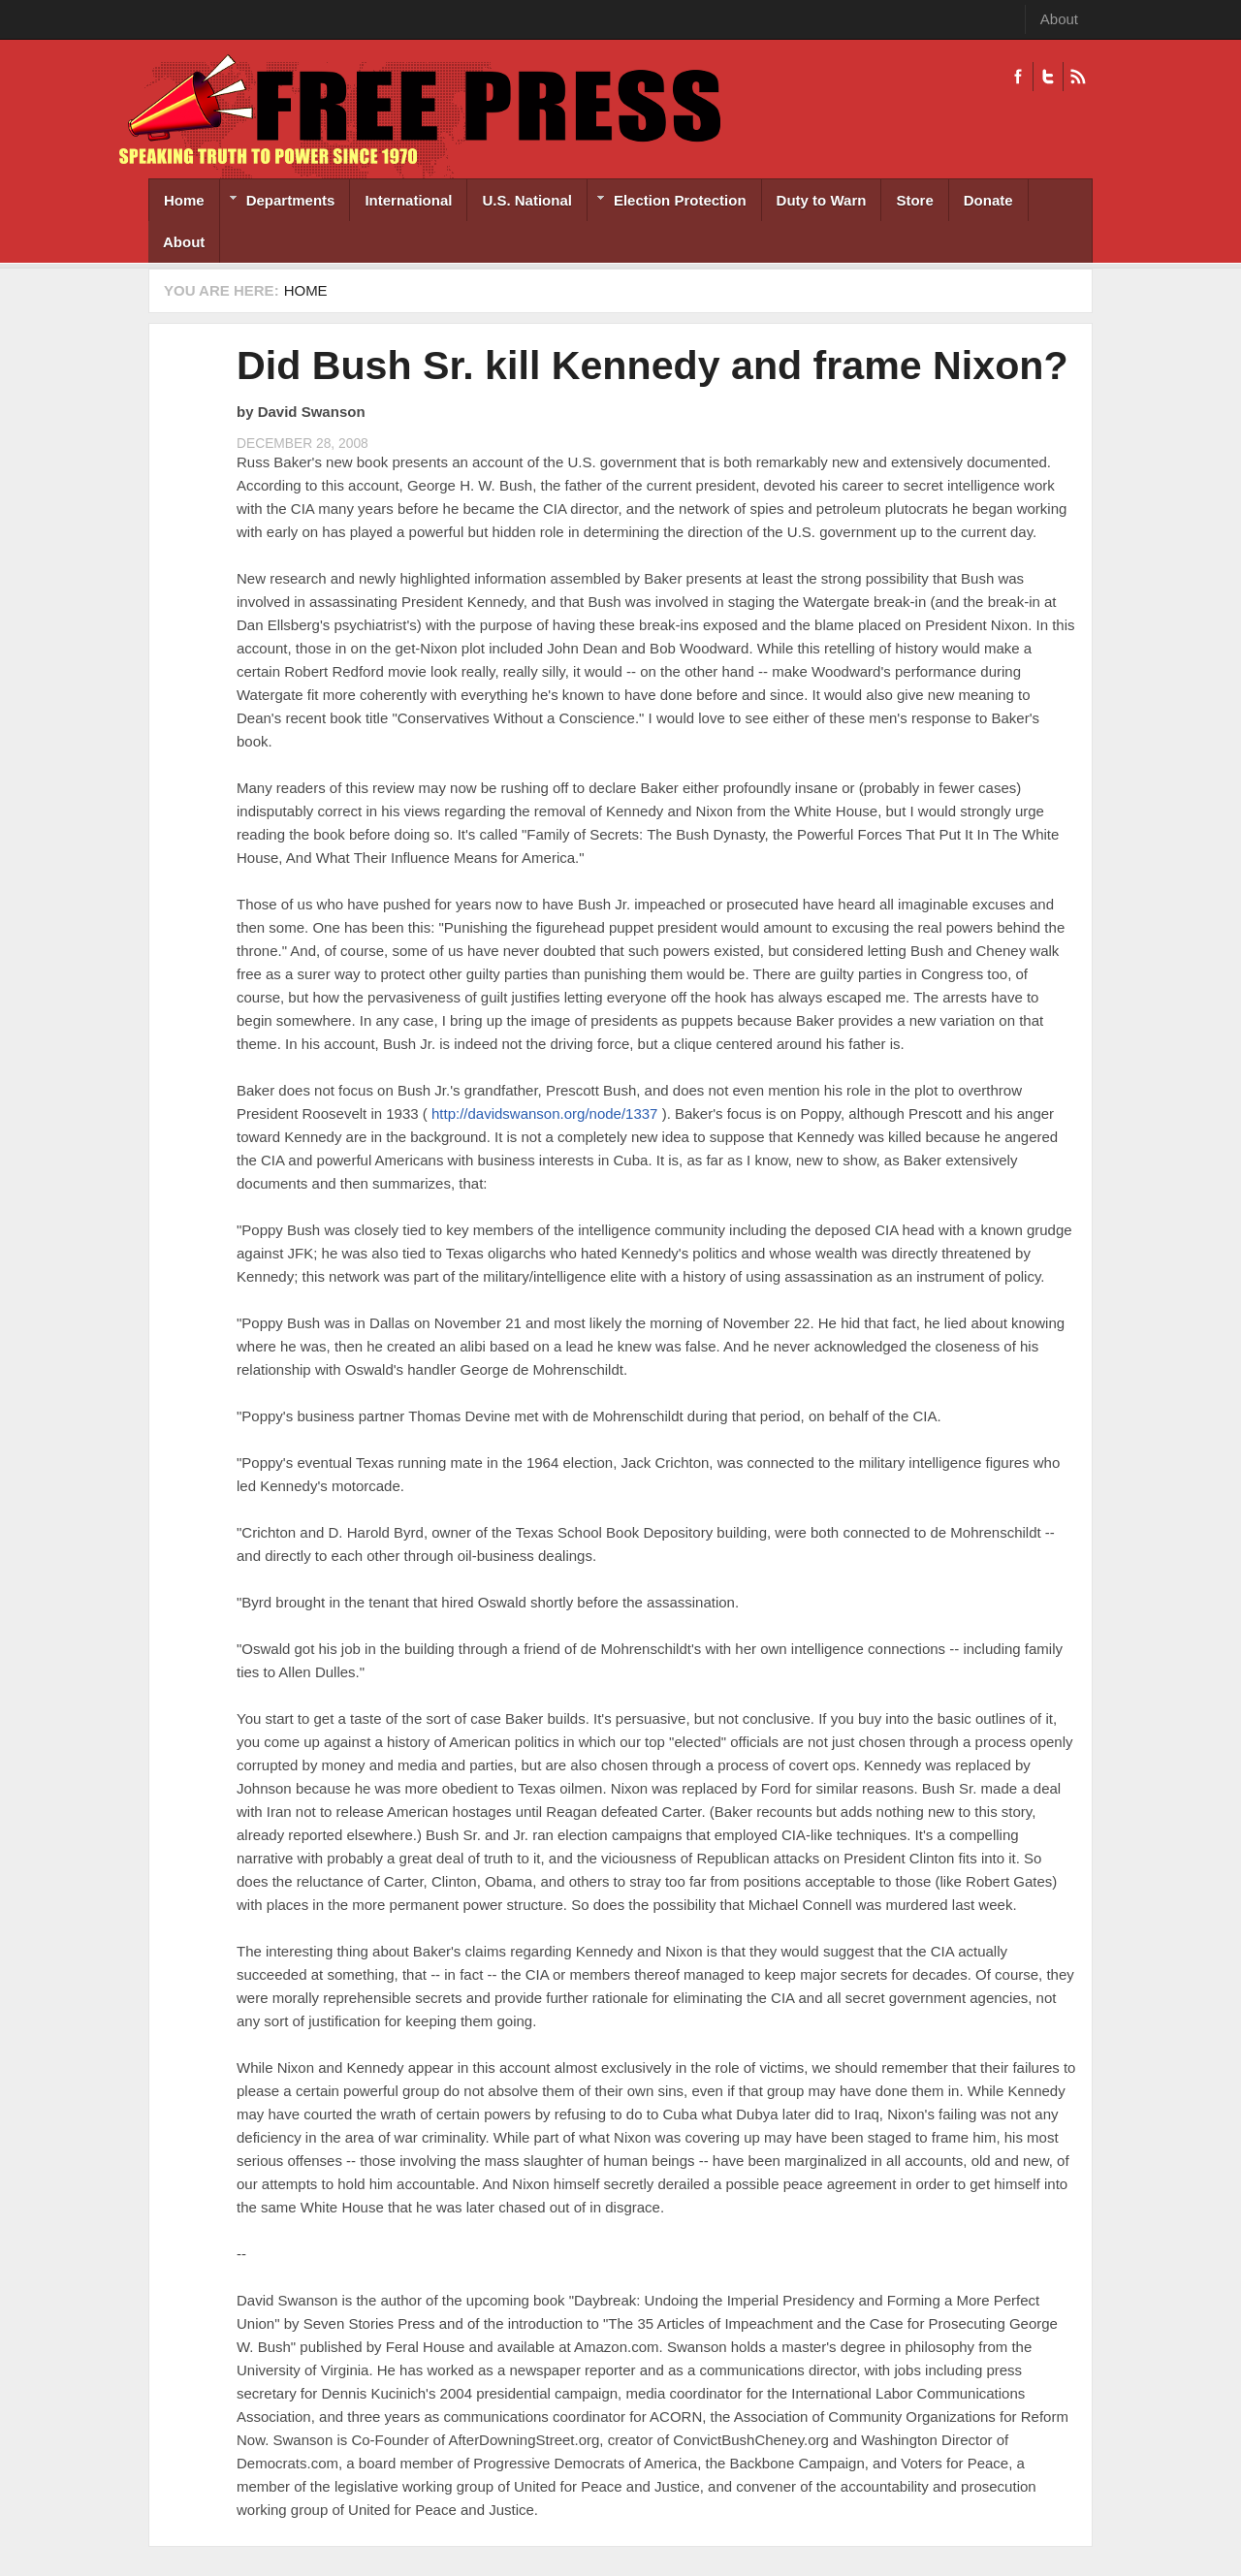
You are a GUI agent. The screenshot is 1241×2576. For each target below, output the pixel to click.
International (408, 200)
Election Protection (667, 202)
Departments (277, 202)
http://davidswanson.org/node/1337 (544, 1113)
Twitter (1048, 76)
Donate (988, 200)
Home (184, 200)
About (1059, 19)
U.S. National (527, 200)
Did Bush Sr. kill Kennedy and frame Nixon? (652, 365)
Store (914, 200)
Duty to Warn (822, 200)
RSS (1078, 76)
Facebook (1018, 76)
